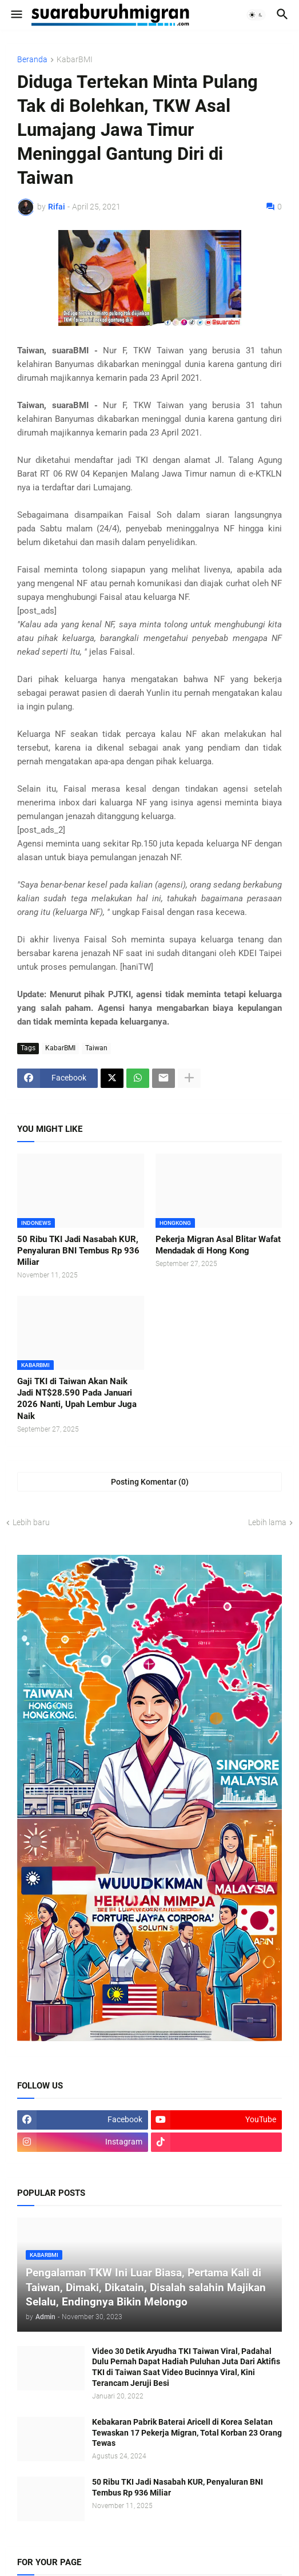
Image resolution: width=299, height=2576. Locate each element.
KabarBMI (75, 59)
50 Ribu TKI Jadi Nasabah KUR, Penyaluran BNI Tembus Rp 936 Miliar (78, 1251)
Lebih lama (267, 1522)
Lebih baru (31, 1522)
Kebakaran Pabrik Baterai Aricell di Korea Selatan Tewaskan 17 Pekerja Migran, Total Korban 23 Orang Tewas (187, 2432)
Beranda (32, 59)
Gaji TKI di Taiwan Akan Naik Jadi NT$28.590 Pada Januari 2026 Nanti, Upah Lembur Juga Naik (77, 1398)
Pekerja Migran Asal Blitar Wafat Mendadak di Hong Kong (218, 1245)
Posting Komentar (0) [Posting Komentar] (150, 1481)
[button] (15, 15)
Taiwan (96, 1048)
